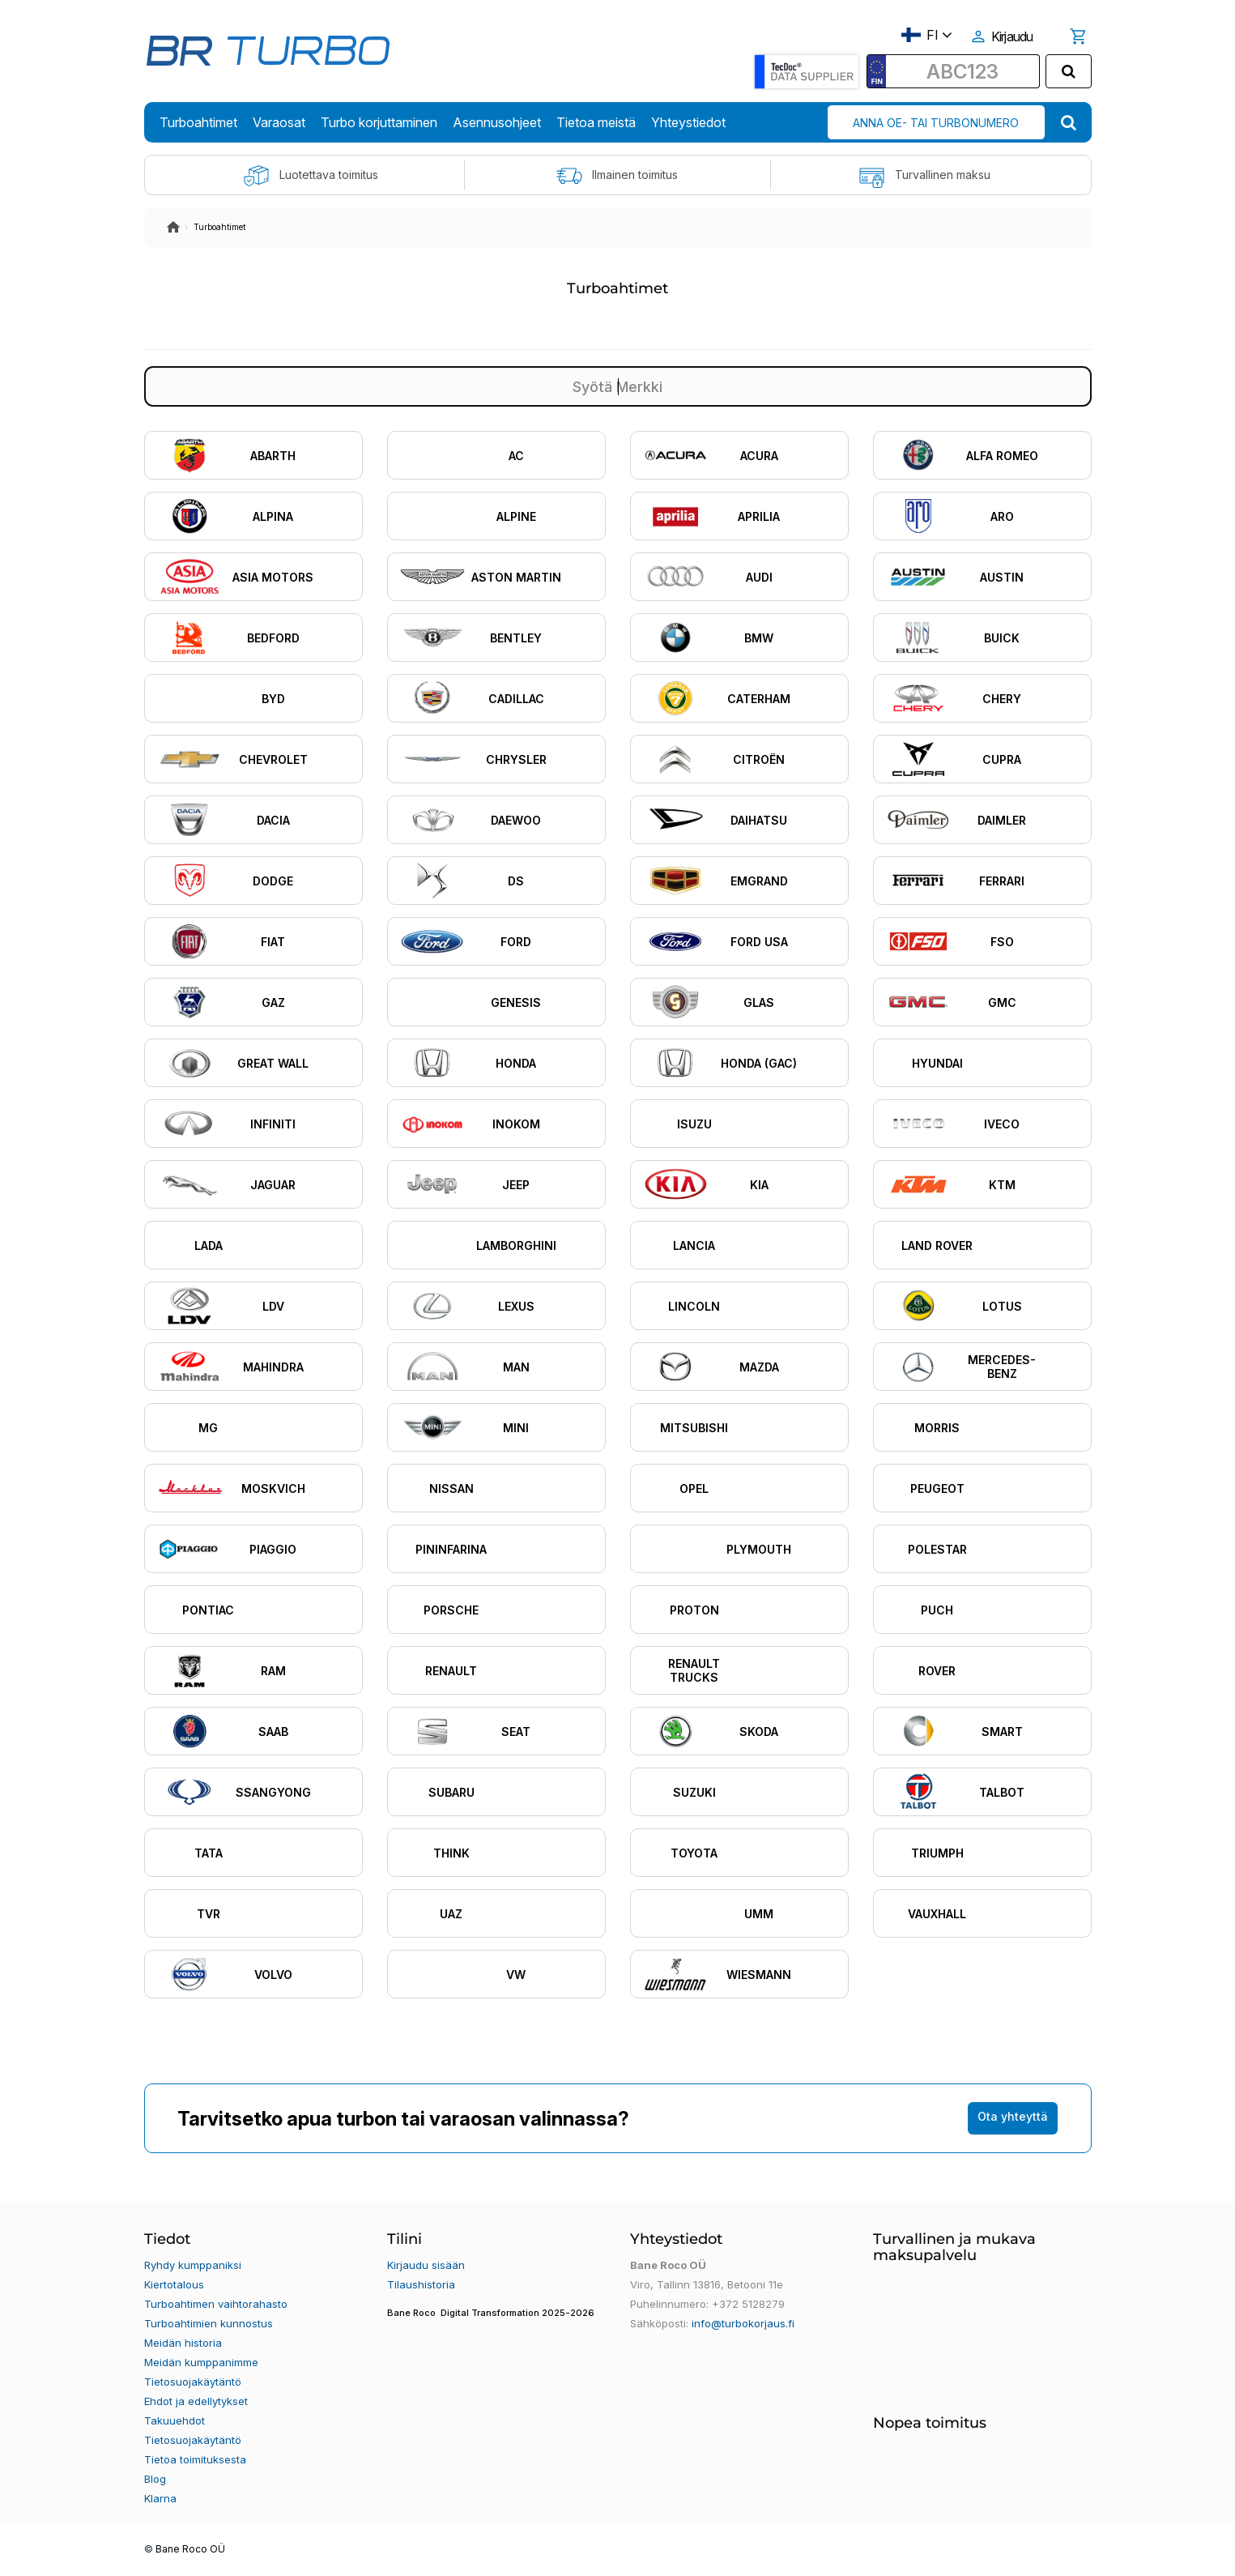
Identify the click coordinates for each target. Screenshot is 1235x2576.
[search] (1068, 71)
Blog (155, 2478)
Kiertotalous (174, 2284)
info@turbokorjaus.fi (743, 2323)
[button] (496, 2323)
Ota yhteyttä (1012, 2116)
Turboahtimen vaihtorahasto (215, 2303)
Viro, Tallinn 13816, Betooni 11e (706, 2284)
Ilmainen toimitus (617, 176)
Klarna (160, 2498)
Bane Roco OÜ (190, 2549)
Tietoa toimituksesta (195, 2459)
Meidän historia (183, 2342)
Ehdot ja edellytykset (196, 2401)
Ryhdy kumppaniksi (192, 2264)
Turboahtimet (219, 227)
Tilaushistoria (421, 2284)
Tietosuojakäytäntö (192, 2381)
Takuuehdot (174, 2420)
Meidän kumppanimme (201, 2362)
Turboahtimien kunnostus (208, 2323)
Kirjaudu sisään (426, 2264)
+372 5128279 (748, 2303)
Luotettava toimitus (310, 176)
